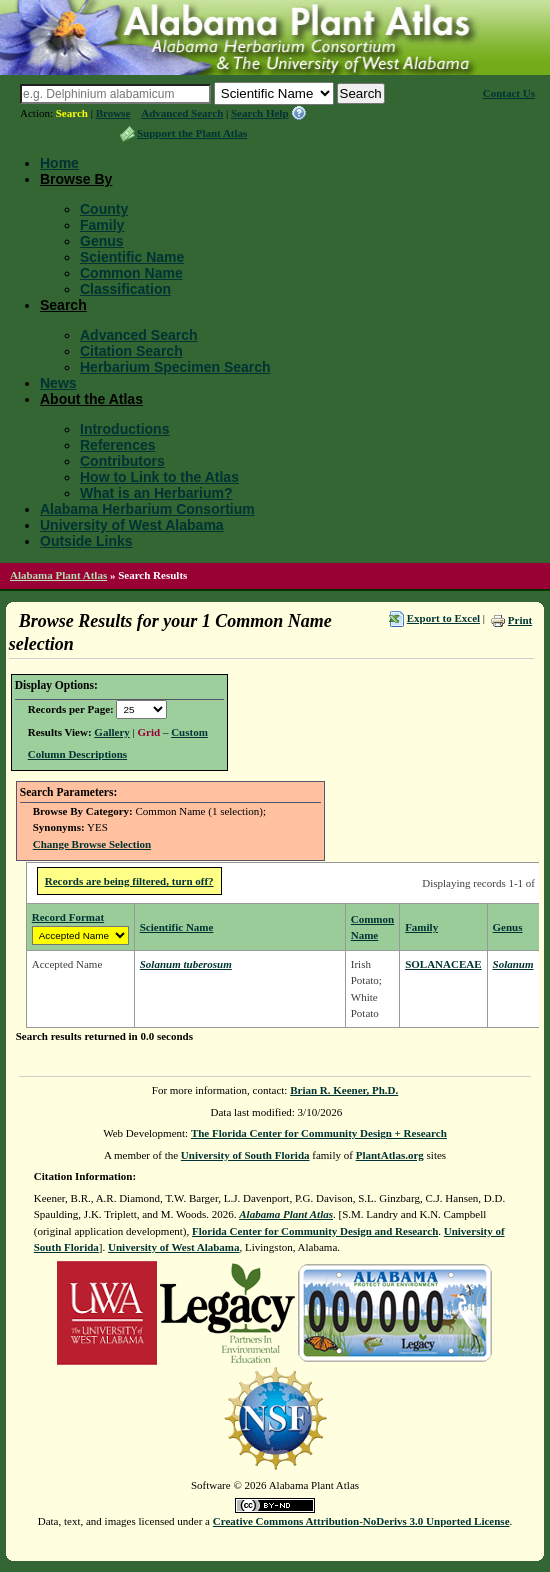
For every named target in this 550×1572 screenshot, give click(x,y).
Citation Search (131, 351)
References (118, 445)
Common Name (131, 273)
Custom (189, 732)
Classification (125, 289)
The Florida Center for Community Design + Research (319, 1133)
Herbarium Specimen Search (175, 367)
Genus (102, 241)
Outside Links (86, 541)
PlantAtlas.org (390, 1155)
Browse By (76, 179)
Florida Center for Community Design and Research (315, 1231)
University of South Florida (245, 1155)
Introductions (124, 429)
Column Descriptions (77, 754)
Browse (113, 113)
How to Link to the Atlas (159, 477)
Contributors (122, 461)
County (104, 209)
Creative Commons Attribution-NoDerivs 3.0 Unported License (361, 1521)
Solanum (513, 964)
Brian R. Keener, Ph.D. (344, 1090)
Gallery (111, 732)
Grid (149, 732)
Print (520, 620)
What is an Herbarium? (156, 493)
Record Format (68, 917)
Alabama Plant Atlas (58, 575)
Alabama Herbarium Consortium (147, 509)
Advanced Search (182, 113)
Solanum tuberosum (186, 964)
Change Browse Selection (92, 844)
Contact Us (509, 93)
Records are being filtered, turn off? (129, 881)
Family (102, 225)
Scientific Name (132, 257)
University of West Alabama (132, 525)
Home (59, 163)
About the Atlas (91, 399)
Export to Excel (443, 618)
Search (72, 113)
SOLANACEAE (443, 964)
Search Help (260, 113)
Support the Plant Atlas (192, 133)
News (58, 383)
